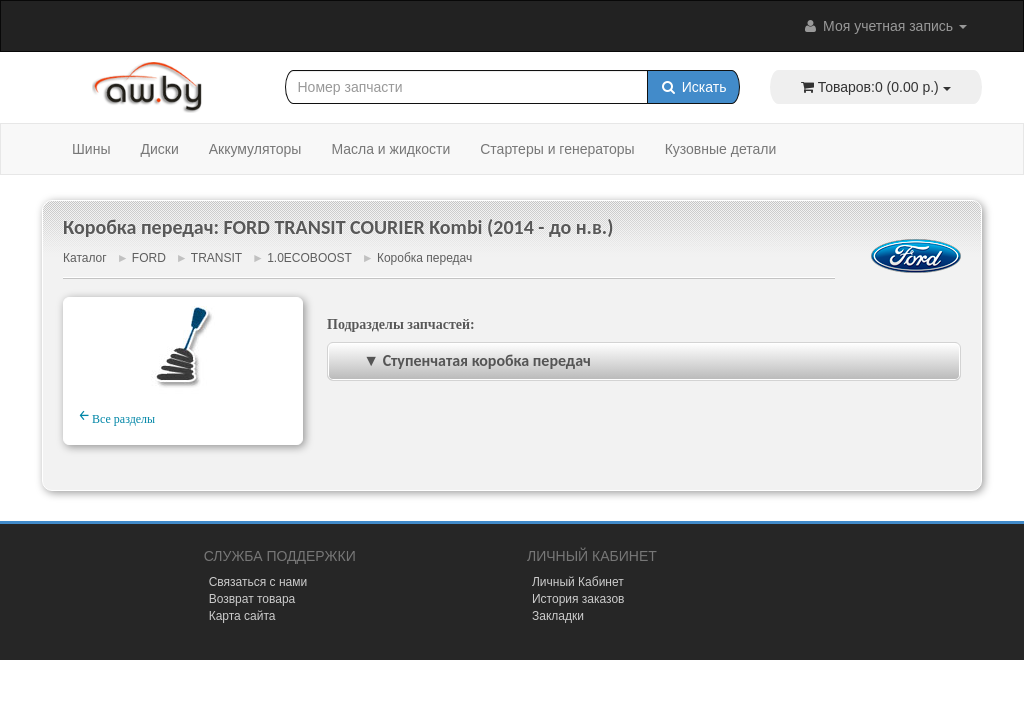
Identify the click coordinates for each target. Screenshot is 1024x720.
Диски (159, 149)
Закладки (558, 616)
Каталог (85, 258)
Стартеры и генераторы (557, 149)
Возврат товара (252, 599)
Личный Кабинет (578, 582)
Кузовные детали (721, 149)
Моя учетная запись (884, 26)
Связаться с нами (258, 582)
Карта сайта (242, 616)
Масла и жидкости (390, 149)
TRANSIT (216, 258)
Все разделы (117, 416)
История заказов (578, 599)
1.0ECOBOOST (309, 258)
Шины (91, 149)
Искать (693, 87)
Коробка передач (424, 258)
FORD (149, 258)
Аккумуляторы (255, 149)
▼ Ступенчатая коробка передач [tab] (463, 360)
